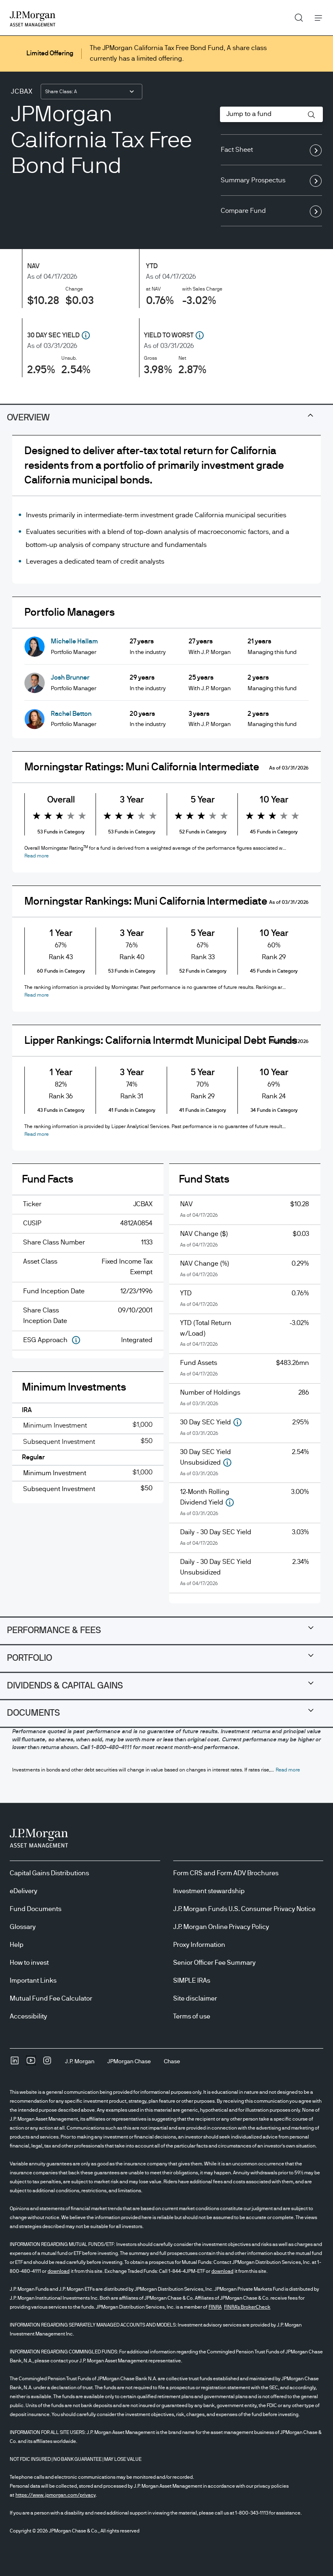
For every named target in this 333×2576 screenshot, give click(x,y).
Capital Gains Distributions (49, 1873)
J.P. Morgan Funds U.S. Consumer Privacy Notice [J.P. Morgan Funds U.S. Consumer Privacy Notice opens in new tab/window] (244, 1909)
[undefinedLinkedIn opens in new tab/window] (15, 2063)
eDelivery (23, 1891)
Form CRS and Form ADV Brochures (226, 1873)
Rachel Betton (71, 714)
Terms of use (191, 2016)
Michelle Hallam (74, 641)
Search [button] (296, 16)
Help (17, 1945)
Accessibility (28, 2016)
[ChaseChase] (172, 2061)
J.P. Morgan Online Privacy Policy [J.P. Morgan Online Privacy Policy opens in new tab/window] (221, 1927)
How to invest (29, 1962)
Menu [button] (316, 18)
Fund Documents (35, 1909)
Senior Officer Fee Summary (214, 1962)
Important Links (33, 1980)
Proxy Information (199, 1945)
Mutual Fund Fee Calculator (51, 1998)
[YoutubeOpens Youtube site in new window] (31, 2063)
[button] (311, 115)
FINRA (215, 2307)
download (59, 2271)
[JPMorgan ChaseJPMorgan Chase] (129, 2061)
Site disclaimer (195, 1998)
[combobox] (91, 91)
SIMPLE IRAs (191, 1980)
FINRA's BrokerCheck (247, 2307)
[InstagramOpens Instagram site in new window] (47, 2063)
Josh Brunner (70, 677)
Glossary (23, 1927)
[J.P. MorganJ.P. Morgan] (80, 2061)
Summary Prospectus (271, 181)
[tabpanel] (166, 1025)
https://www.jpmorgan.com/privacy (55, 2495)
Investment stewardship (209, 1891)
